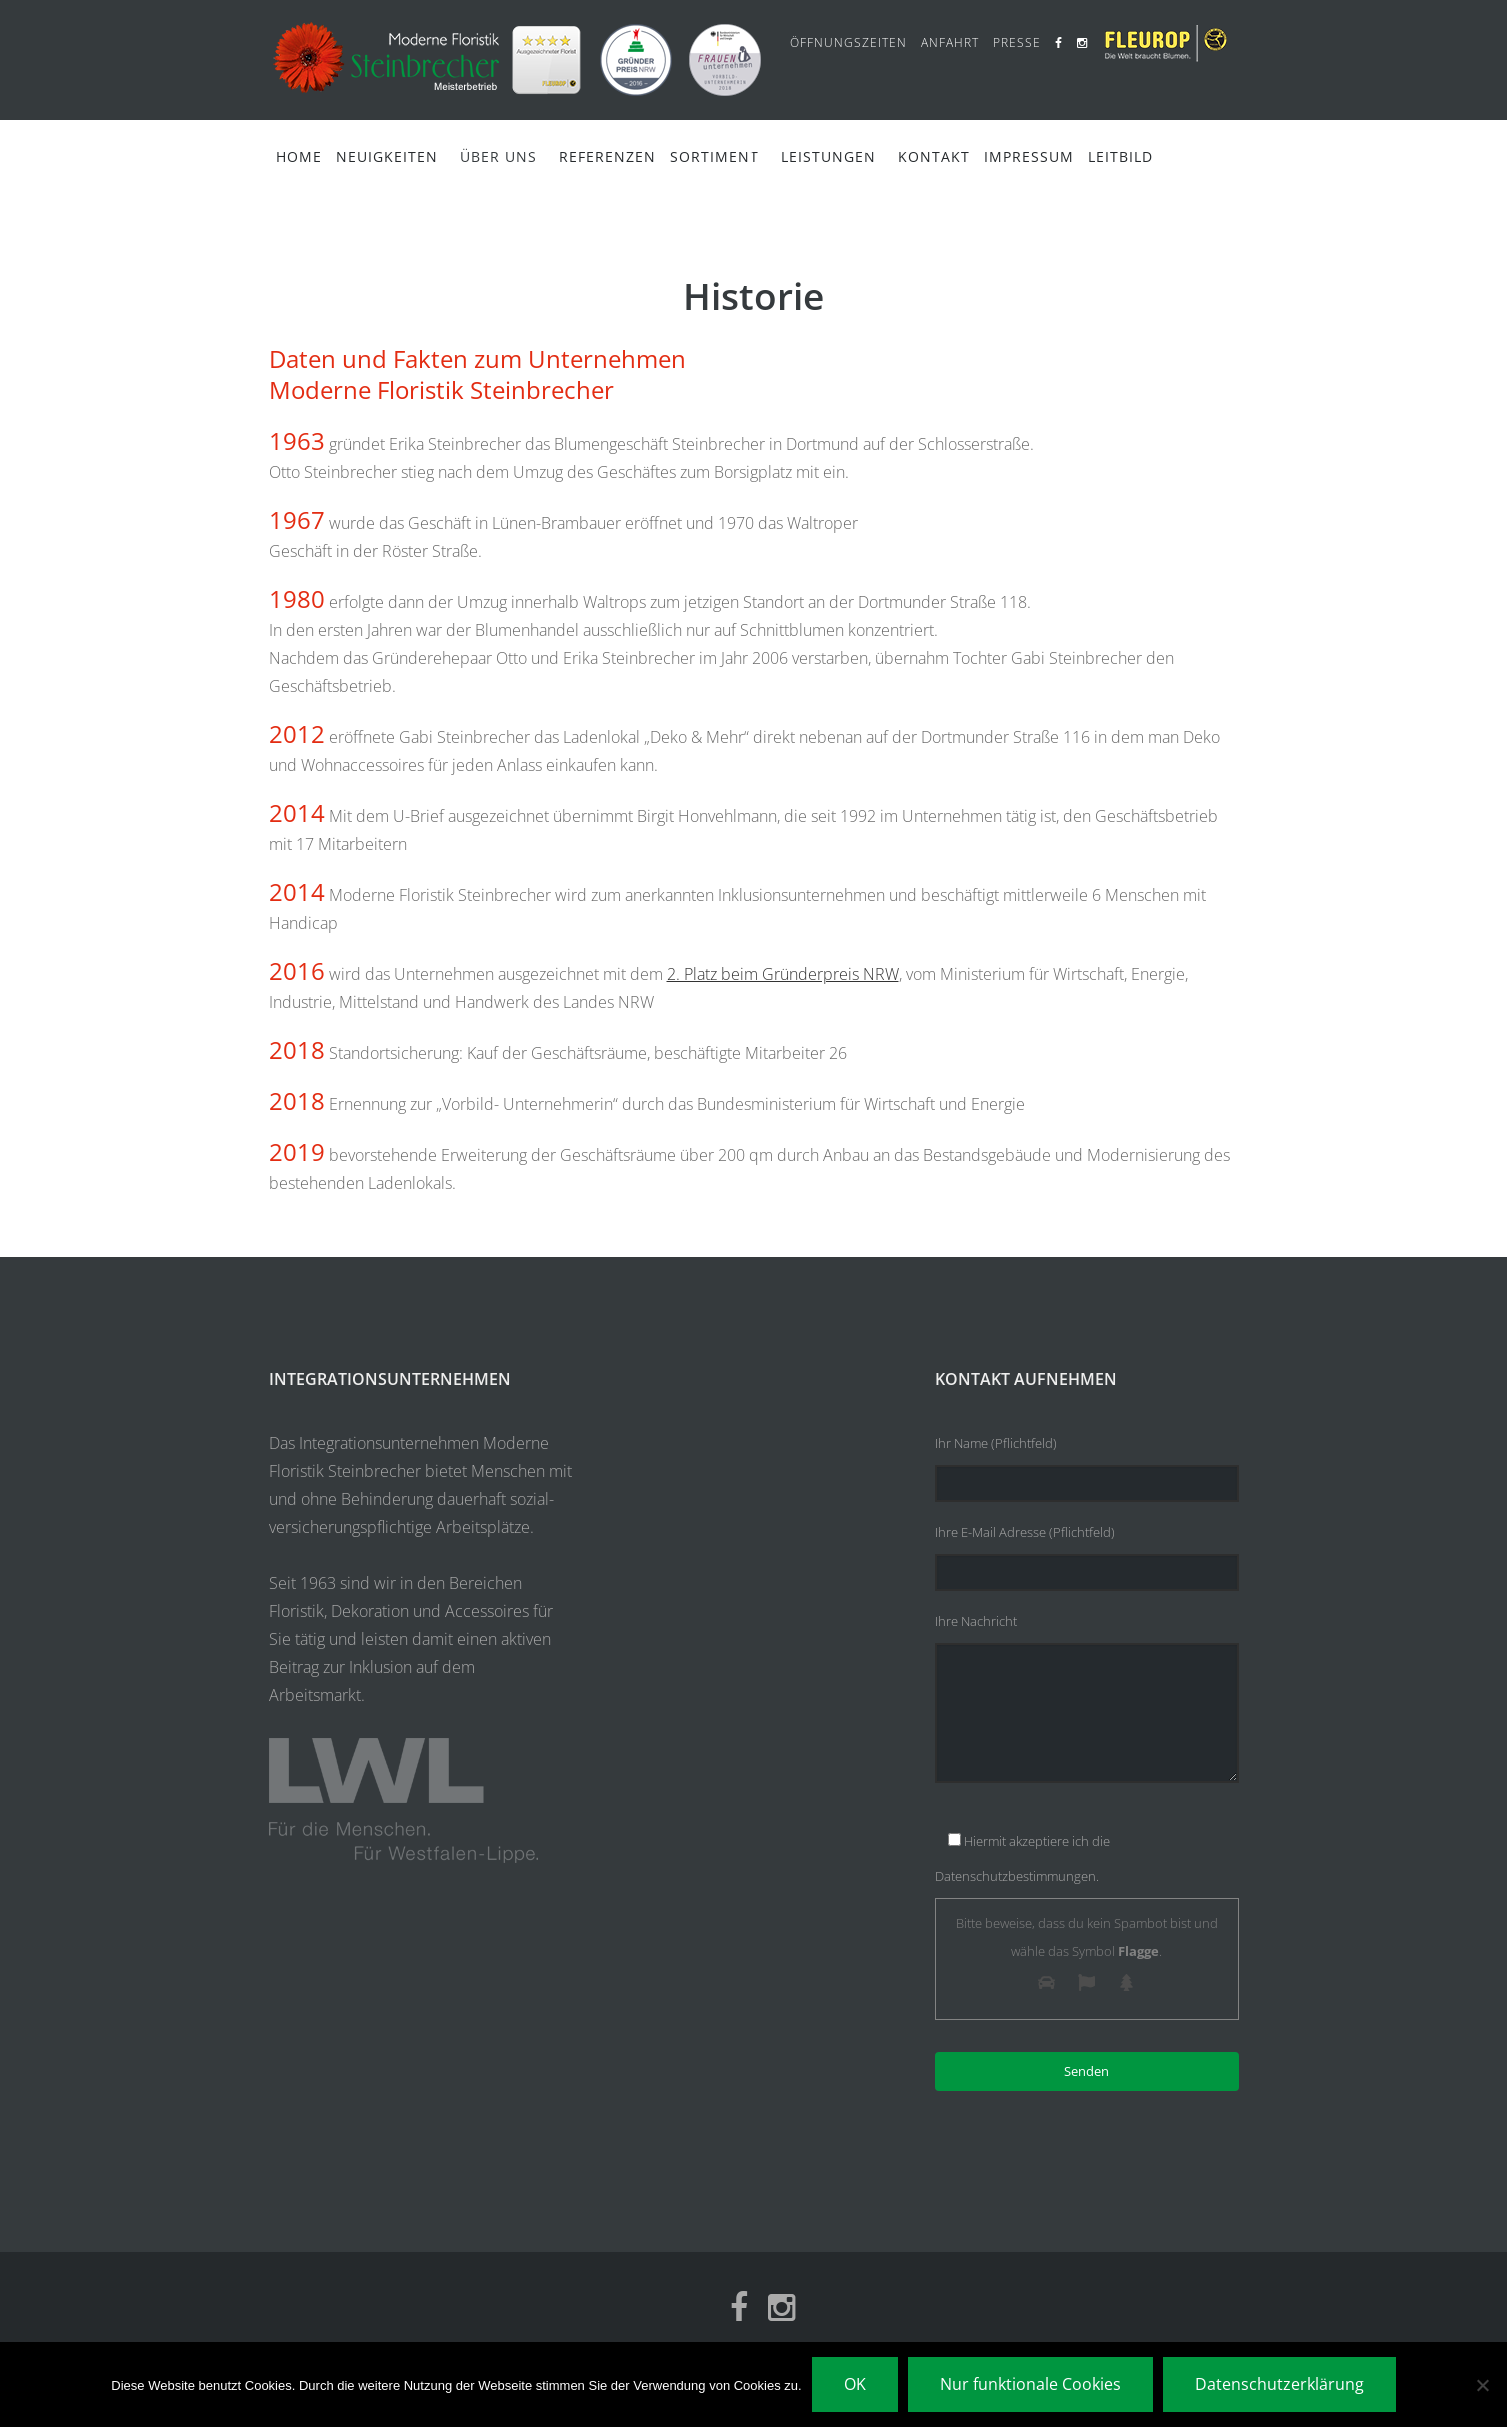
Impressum (1029, 156)
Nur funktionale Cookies (1030, 2384)
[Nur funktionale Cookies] (1482, 2385)
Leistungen (828, 156)
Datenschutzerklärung (1279, 2384)
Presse (1017, 42)
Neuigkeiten (387, 156)
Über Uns (498, 156)
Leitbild (1120, 156)
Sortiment (714, 156)
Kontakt (934, 156)
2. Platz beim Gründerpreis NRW (783, 974)
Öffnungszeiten (848, 42)
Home (299, 156)
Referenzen (607, 156)
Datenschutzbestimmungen (1015, 1876)
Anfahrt (950, 42)
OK (855, 2384)
